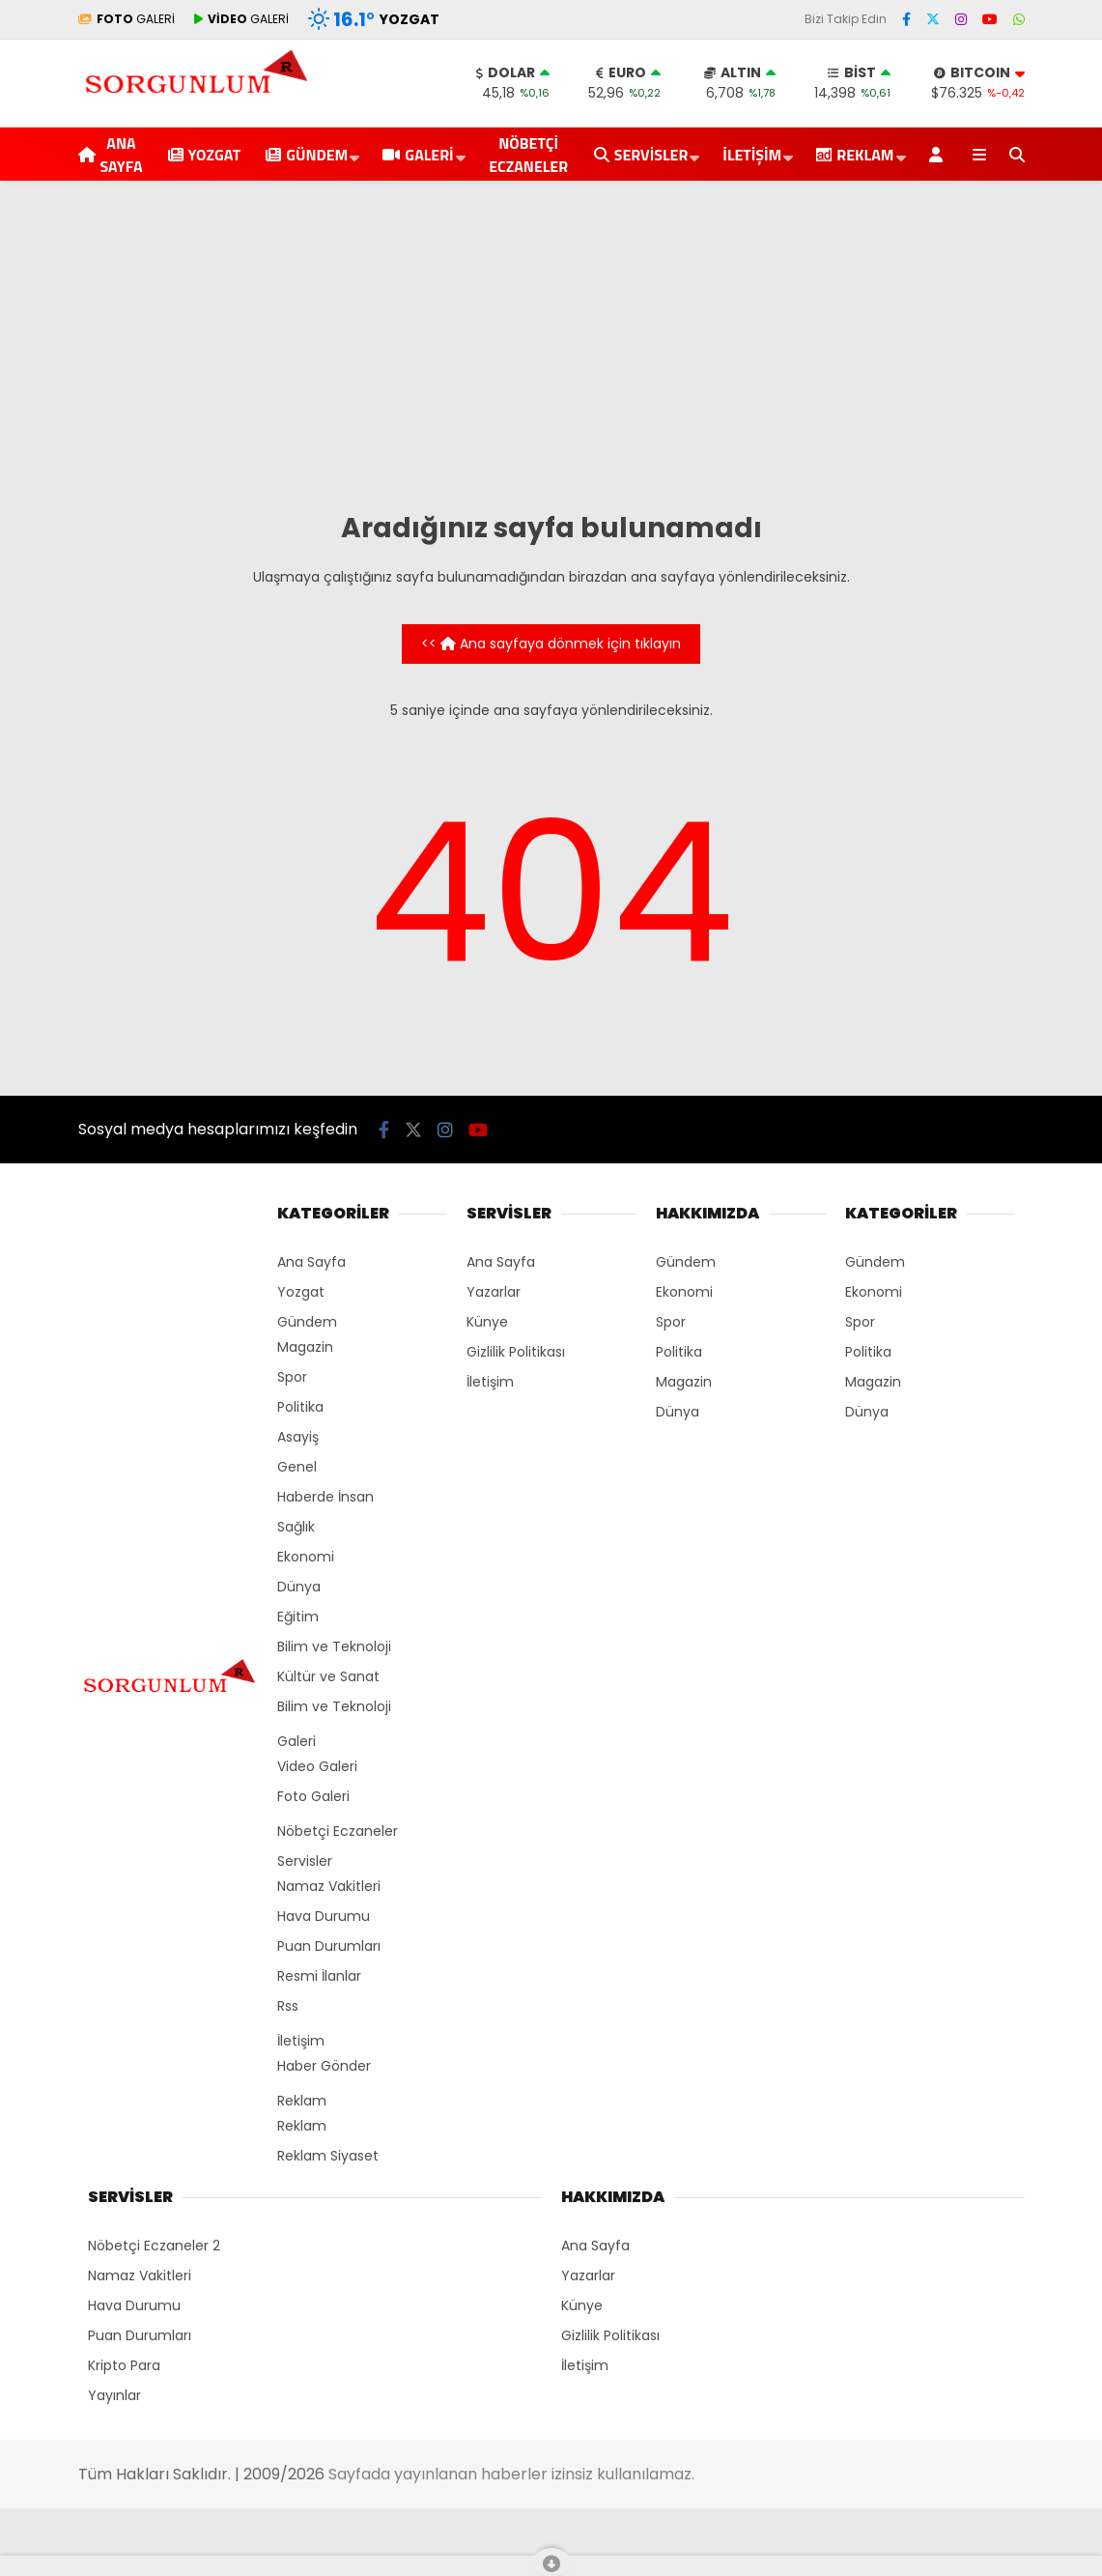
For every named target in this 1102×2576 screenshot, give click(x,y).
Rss (287, 2006)
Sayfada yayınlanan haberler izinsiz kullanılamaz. (511, 2474)
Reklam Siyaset (328, 2155)
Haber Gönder (324, 2065)
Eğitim (298, 1616)
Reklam (301, 2100)
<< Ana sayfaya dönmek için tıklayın (551, 643)
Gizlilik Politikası (515, 1351)
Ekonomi (305, 1556)
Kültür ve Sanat (328, 1676)
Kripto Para (124, 2365)
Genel (297, 1466)
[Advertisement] (551, 345)
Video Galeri (317, 1766)
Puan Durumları (329, 1946)
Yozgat (204, 154)
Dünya (299, 1586)
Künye (487, 1321)
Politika (300, 1407)
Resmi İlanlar (319, 1976)
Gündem (307, 154)
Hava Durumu (323, 1916)
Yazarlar (493, 1292)
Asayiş (298, 1436)
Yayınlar (114, 2395)
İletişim (751, 154)
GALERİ (126, 19)
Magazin (305, 1347)
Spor (292, 1377)
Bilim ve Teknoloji (334, 1646)
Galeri (417, 154)
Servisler (641, 154)
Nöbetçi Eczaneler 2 (154, 2245)
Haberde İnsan (325, 1496)
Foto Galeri (313, 1796)
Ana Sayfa (110, 154)
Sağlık (296, 1526)
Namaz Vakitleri (329, 1886)
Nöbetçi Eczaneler (528, 154)
